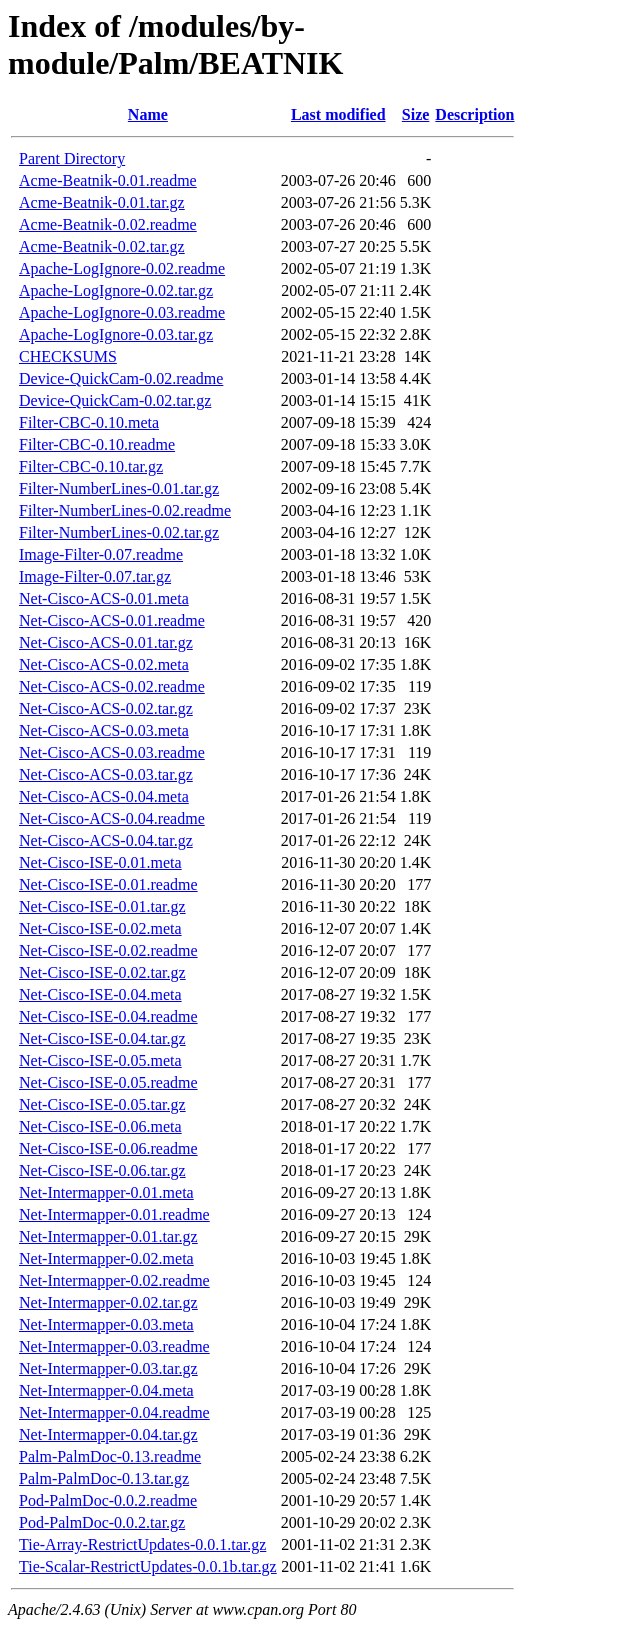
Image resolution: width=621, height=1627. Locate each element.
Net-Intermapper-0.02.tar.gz (108, 1302)
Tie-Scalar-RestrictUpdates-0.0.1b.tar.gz (148, 1566)
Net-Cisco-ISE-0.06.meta (100, 1126)
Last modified (338, 114)
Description (474, 114)
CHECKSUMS (68, 356)
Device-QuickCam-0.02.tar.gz (115, 400)
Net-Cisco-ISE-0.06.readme (108, 1148)
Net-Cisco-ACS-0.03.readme (112, 752)
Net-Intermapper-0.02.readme (114, 1280)
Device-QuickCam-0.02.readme (121, 378)
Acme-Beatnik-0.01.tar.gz (102, 202)
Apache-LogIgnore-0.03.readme (122, 312)
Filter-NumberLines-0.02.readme (125, 510)
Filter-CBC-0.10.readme (97, 444)
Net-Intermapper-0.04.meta (106, 1390)
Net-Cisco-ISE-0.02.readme (108, 950)
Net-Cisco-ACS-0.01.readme (112, 620)
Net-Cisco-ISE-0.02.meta (100, 928)
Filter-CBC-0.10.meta (89, 422)
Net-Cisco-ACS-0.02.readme (112, 686)
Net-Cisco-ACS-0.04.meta (104, 796)
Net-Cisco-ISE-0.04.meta (100, 994)
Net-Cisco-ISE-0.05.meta (100, 1060)
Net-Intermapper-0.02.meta (106, 1258)
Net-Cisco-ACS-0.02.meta (104, 664)
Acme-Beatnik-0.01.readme (108, 180)
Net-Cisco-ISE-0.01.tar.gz (102, 906)
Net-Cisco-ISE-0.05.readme (108, 1082)
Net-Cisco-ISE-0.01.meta (100, 862)
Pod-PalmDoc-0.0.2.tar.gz (102, 1522)
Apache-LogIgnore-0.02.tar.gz (116, 290)
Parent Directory (72, 158)
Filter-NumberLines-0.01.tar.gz (119, 488)
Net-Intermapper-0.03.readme (114, 1346)
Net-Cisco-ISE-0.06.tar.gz (102, 1170)
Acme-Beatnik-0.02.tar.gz (102, 246)
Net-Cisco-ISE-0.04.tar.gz (102, 1038)
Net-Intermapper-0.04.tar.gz (108, 1434)
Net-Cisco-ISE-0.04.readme (108, 1016)
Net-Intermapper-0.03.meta (106, 1324)
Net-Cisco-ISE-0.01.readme (108, 884)
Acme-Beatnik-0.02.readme (108, 224)
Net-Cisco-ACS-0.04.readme (112, 818)
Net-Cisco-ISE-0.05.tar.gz (102, 1104)
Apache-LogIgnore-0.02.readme (122, 268)
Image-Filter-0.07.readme (101, 554)
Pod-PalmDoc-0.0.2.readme (108, 1500)
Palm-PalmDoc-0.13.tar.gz (104, 1478)
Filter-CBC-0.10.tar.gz (91, 466)
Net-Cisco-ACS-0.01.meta (104, 598)
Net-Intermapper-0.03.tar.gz (108, 1368)
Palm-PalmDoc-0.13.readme (110, 1456)
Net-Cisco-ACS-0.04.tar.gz (106, 840)
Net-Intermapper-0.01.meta (106, 1192)
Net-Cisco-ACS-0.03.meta (104, 730)
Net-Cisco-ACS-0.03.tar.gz (106, 774)
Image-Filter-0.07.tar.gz (95, 576)
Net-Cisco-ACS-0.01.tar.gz (106, 642)
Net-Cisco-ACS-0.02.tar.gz (106, 708)
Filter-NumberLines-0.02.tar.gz (119, 532)
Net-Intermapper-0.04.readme (114, 1412)
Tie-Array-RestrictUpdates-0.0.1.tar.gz (142, 1544)
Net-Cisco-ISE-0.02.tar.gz (102, 972)
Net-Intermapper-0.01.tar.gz (108, 1236)
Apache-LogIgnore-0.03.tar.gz (116, 334)
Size (416, 114)
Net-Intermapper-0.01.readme (114, 1214)
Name (148, 114)
